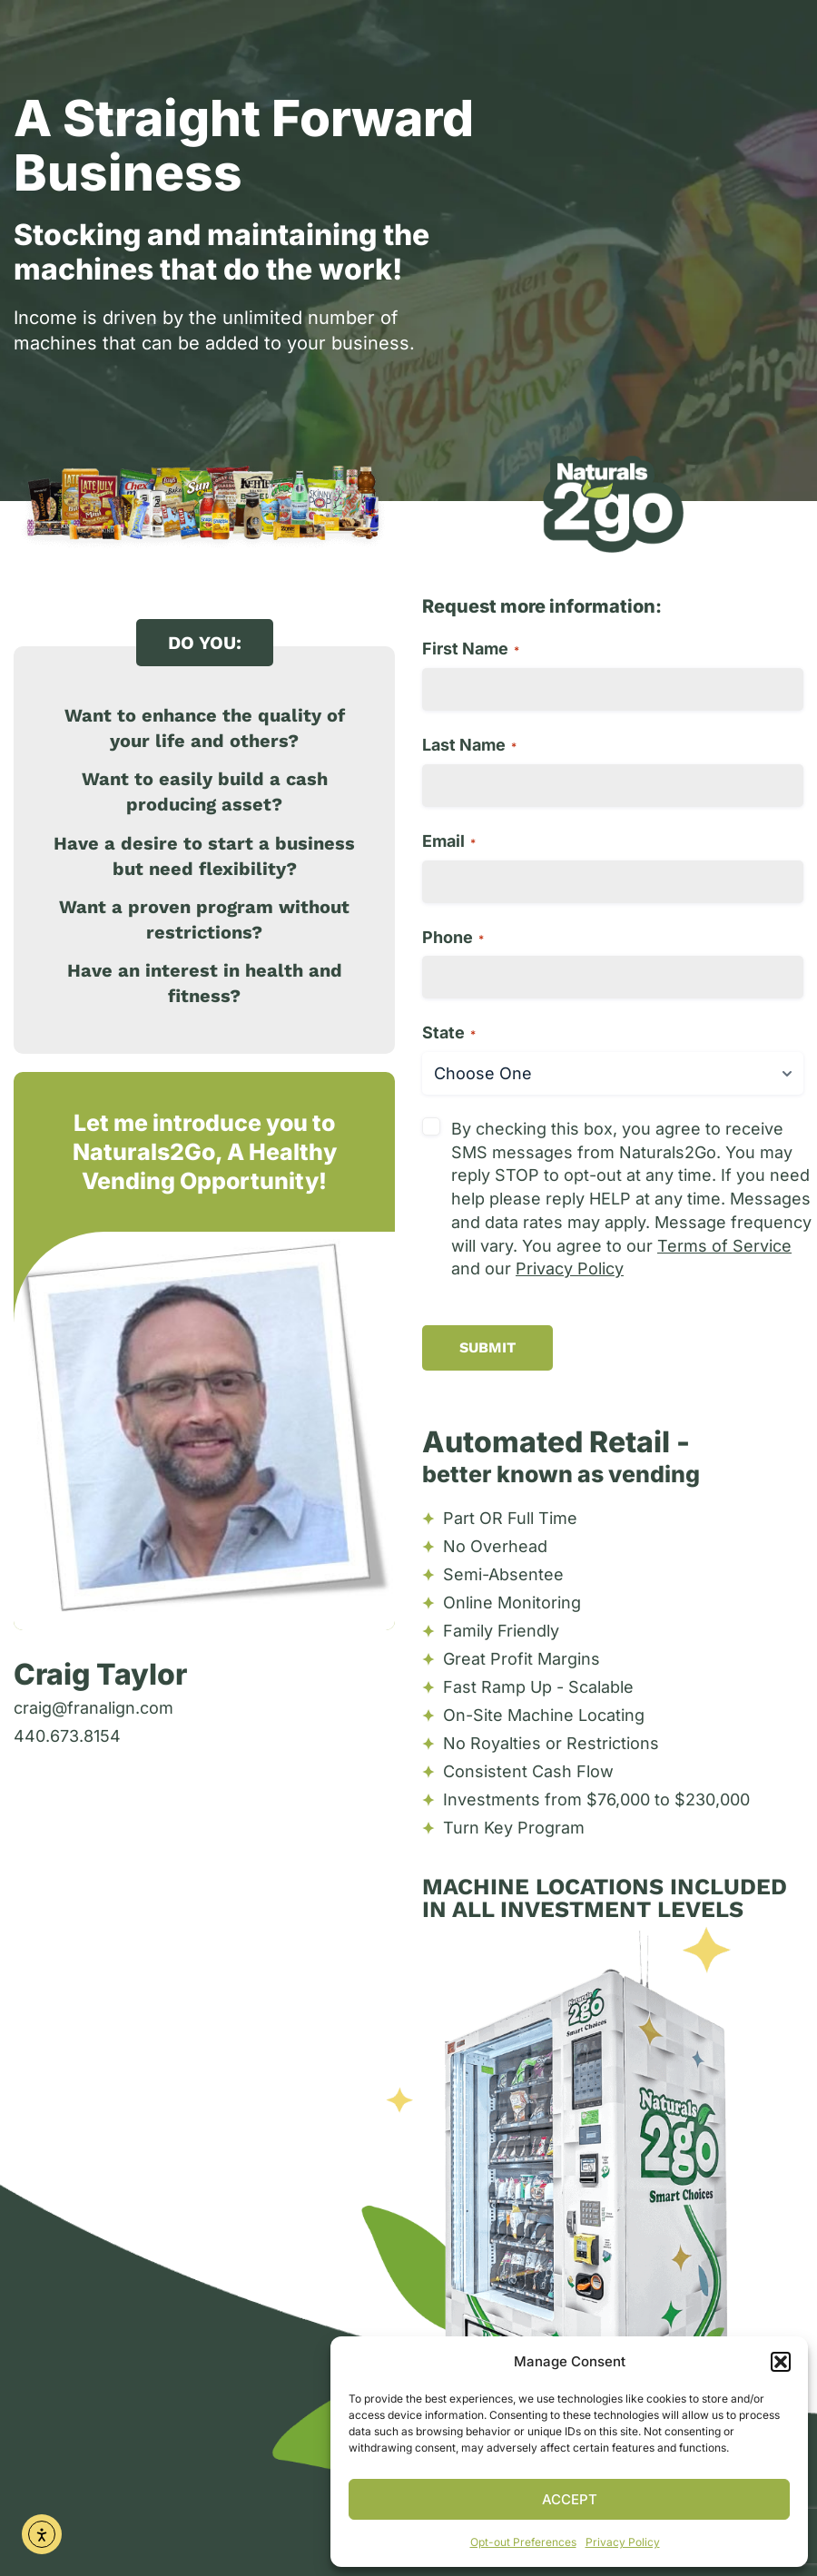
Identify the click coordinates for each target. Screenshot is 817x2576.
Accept (569, 2499)
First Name (470, 648)
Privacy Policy (623, 2542)
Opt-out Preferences (523, 2542)
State (449, 1032)
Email (449, 840)
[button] (781, 2362)
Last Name (469, 744)
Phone (453, 937)
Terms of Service (724, 1245)
